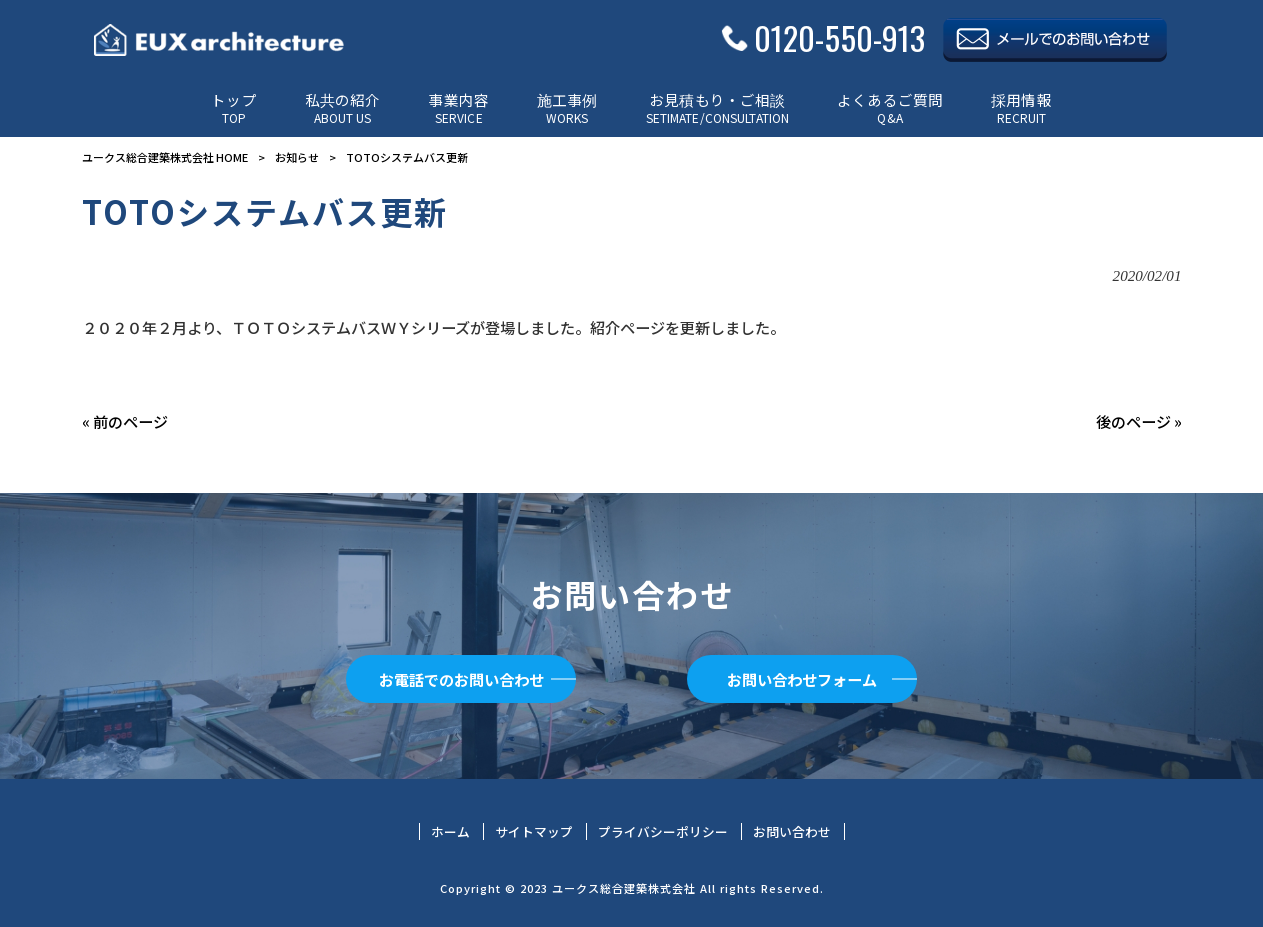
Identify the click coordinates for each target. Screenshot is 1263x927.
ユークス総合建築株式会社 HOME (165, 157)
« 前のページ (125, 421)
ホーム (450, 832)
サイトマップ (534, 832)
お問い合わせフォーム (802, 679)
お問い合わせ (792, 832)
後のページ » (1139, 421)
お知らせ (297, 157)
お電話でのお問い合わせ (461, 679)
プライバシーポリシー (663, 832)
